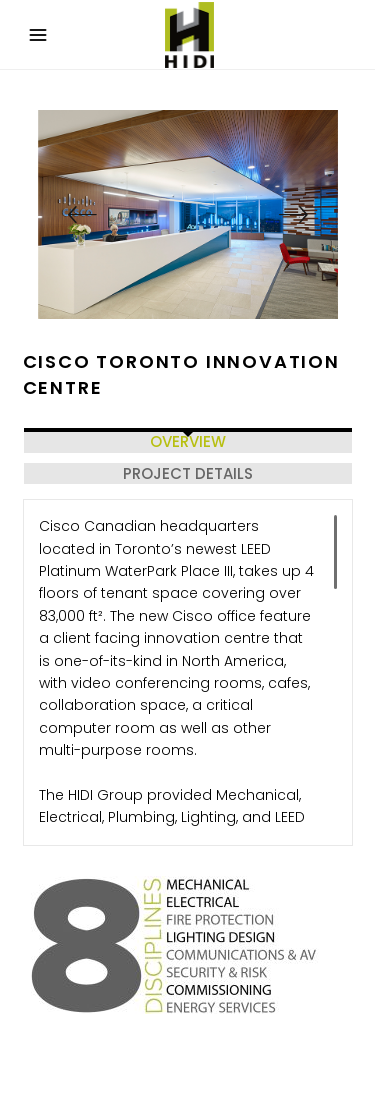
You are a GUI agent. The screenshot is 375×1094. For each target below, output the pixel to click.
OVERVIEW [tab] (188, 441)
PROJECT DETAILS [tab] (188, 473)
